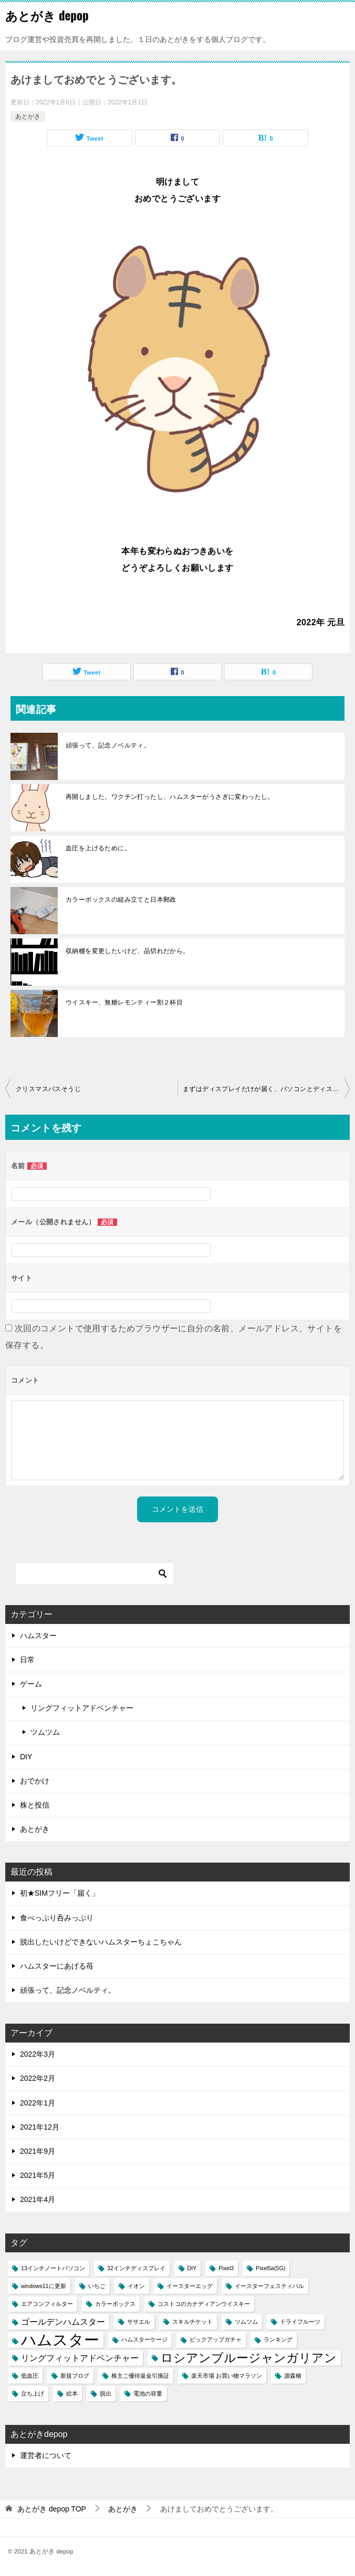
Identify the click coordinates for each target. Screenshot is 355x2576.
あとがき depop (47, 15)
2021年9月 (37, 2151)
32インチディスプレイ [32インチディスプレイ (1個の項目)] (136, 2268)
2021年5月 (37, 2175)
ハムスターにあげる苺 (56, 1966)
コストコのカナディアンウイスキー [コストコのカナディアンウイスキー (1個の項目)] (204, 2304)
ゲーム (31, 1684)
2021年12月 (39, 2127)
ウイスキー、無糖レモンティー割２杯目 (124, 1002)
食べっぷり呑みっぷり (56, 1918)
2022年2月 (37, 2078)
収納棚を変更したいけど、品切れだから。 (128, 951)
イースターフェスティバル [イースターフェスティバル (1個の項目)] (269, 2286)
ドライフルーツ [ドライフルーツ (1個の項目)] (300, 2321)
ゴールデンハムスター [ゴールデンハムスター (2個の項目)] (63, 2321)
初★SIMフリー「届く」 (59, 1893)
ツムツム (45, 1732)
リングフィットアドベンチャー (81, 1708)
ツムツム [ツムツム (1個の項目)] (246, 2321)
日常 (27, 1659)
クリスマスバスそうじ (48, 1089)
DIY (26, 1756)
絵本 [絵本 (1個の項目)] (72, 2393)
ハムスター (38, 1635)
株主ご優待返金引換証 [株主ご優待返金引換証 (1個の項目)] (140, 2375)
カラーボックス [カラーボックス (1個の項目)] (115, 2304)
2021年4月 (37, 2199)
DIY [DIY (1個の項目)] (192, 2268)
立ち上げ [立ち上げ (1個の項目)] (32, 2393)
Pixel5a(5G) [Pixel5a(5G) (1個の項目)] (270, 2268)
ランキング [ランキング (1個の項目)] (278, 2339)
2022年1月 (37, 2103)
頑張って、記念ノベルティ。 (108, 745)
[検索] (94, 1573)
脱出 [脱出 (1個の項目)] (105, 2393)
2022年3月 (37, 2054)
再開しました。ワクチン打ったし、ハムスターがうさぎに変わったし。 (170, 796)
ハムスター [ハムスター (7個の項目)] (60, 2339)
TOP (51, 2509)
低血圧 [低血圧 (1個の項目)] (29, 2375)
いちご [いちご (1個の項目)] (97, 2286)
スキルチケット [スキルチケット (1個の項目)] (192, 2321)
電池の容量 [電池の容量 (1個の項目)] (147, 2393)
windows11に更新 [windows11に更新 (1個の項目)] (43, 2286)
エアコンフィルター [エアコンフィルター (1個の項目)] (47, 2304)
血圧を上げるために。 (98, 848)
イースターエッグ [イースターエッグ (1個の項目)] (189, 2286)
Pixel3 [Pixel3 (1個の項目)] (226, 2268)
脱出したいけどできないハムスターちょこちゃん (101, 1942)
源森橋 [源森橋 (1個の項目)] (292, 2375)
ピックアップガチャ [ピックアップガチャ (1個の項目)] (216, 2339)
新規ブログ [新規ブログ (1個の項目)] (74, 2375)
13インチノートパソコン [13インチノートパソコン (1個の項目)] (53, 2268)
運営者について (45, 2455)
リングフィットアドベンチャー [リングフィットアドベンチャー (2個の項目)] (80, 2358)
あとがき (27, 116)
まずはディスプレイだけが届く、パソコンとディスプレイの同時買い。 (266, 1089)
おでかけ (34, 1781)
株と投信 (34, 1805)
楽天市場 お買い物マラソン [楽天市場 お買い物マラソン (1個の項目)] (226, 2375)
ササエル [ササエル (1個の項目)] (138, 2321)
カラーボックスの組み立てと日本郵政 (121, 899)
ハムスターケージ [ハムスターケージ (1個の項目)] (144, 2339)
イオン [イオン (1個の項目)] (136, 2286)
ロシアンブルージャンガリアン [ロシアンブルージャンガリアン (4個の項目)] (249, 2358)
